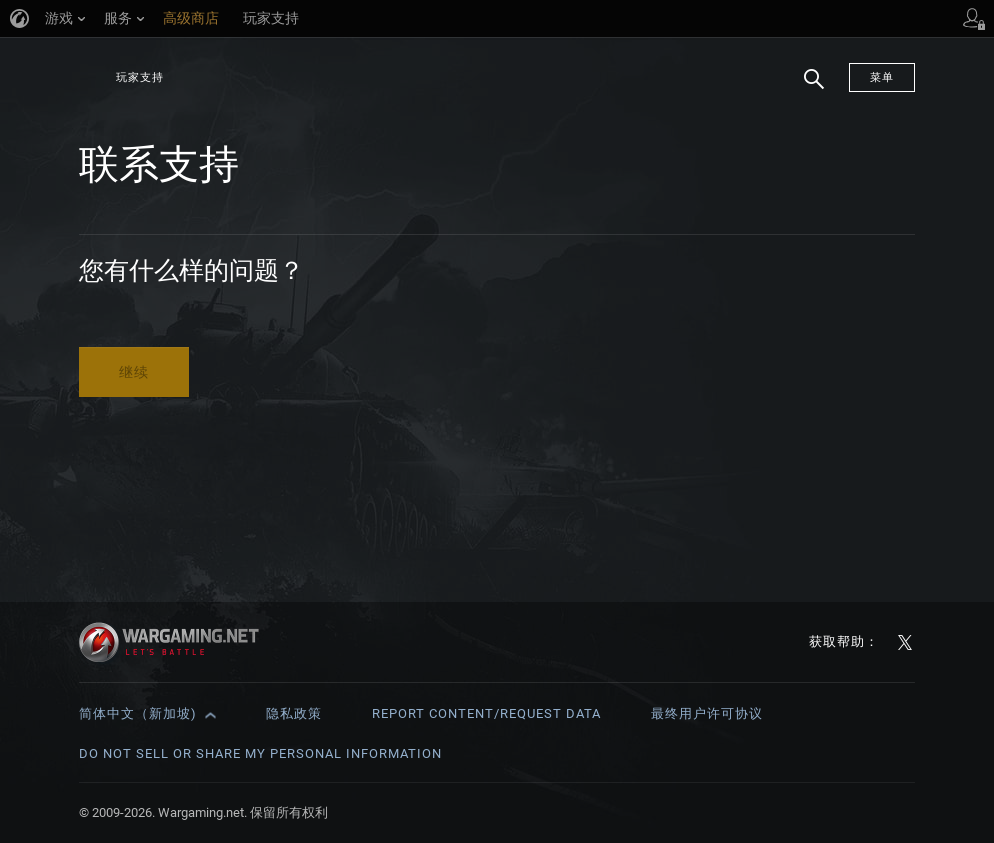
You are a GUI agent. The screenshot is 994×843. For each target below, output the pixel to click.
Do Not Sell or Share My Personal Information (260, 753)
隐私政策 (294, 713)
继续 (134, 372)
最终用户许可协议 (707, 713)
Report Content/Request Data (486, 713)
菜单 (882, 77)
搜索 (807, 89)
